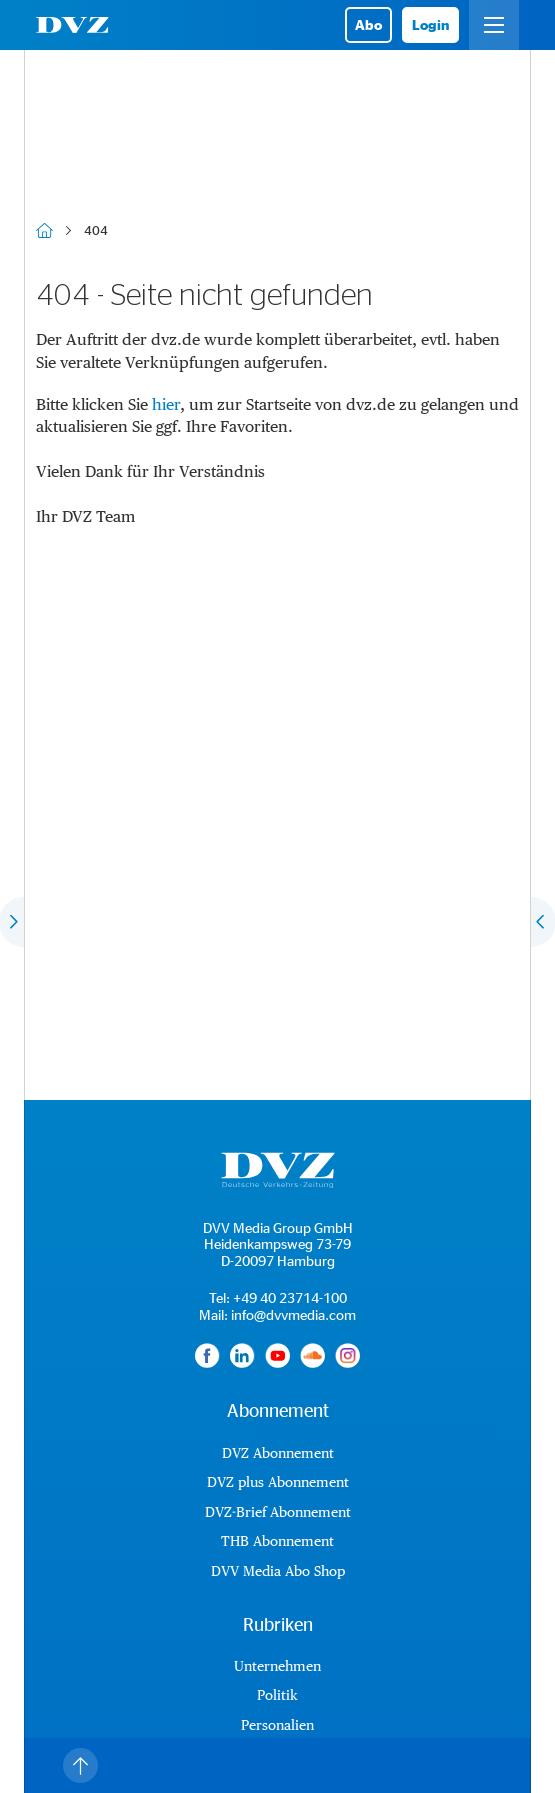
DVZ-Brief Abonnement (278, 1512)
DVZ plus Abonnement (278, 1482)
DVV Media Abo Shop (278, 1571)
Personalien (277, 1725)
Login (430, 24)
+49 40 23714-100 (290, 1297)
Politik (277, 1695)
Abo (368, 24)
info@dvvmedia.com (293, 1314)
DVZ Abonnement (278, 1453)
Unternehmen (277, 1666)
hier (166, 404)
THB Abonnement (277, 1541)
